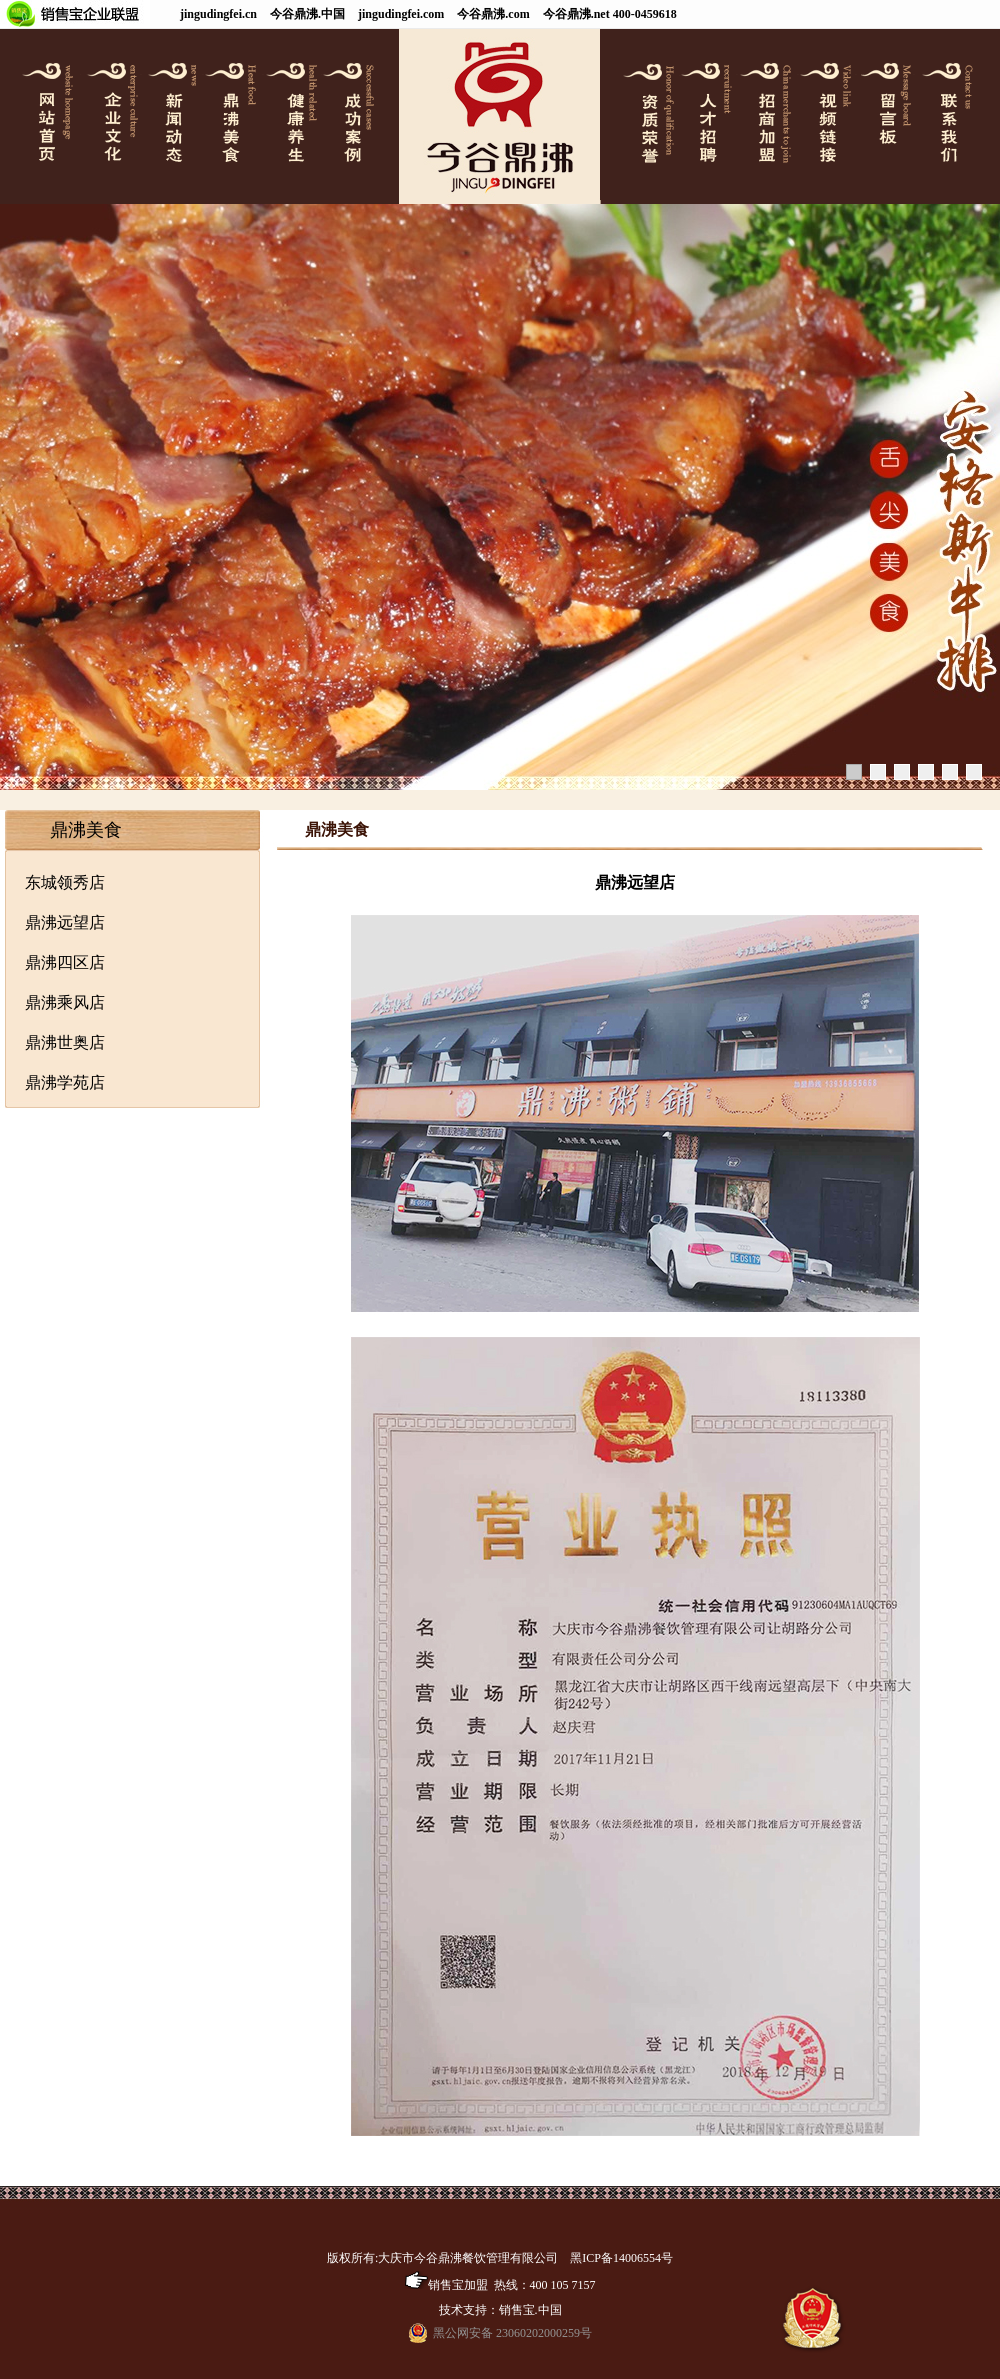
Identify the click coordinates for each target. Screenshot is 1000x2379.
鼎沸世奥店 (65, 1042)
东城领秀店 (65, 882)
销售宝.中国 (530, 2310)
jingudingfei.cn (218, 14)
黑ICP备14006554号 (621, 2258)
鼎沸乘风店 (65, 1002)
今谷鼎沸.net (576, 14)
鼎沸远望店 (65, 922)
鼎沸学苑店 (65, 1082)
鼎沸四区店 (65, 962)
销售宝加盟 (446, 2285)
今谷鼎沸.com (493, 14)
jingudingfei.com (401, 14)
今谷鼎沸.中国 (307, 14)
